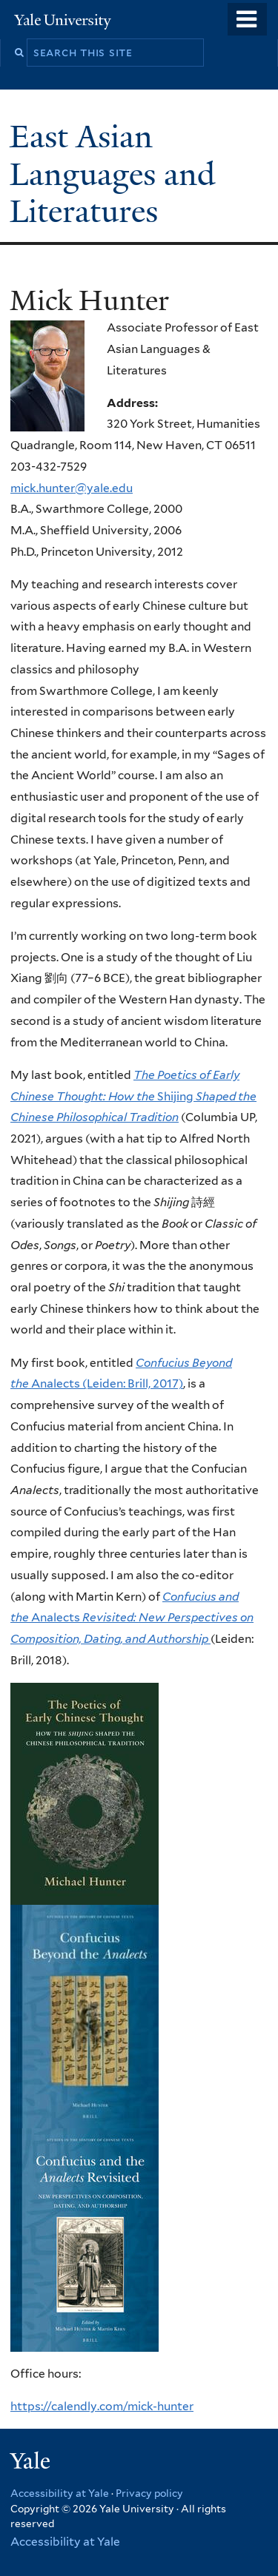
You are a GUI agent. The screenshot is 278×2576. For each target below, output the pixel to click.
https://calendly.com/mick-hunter (101, 2406)
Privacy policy (149, 2493)
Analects (132, 1618)
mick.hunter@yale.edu (71, 488)
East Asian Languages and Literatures (112, 173)
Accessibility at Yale (59, 2493)
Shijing (133, 1096)
